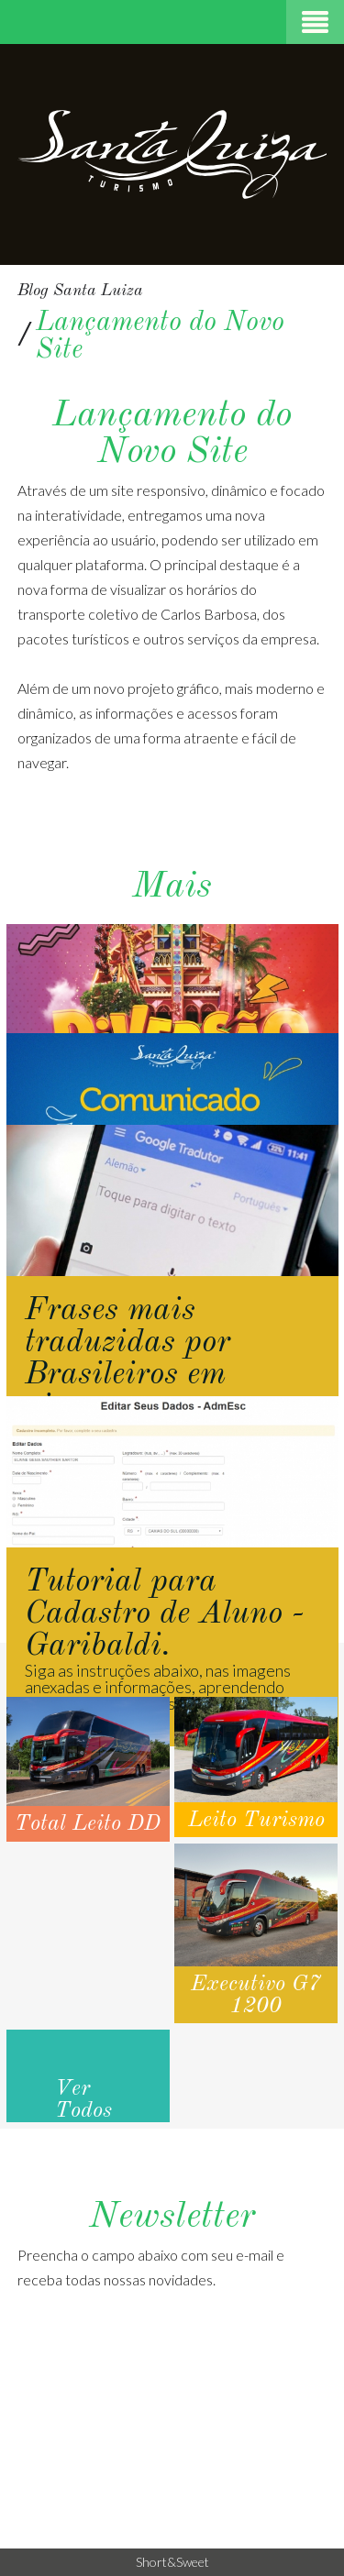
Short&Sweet (172, 2562)
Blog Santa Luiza (80, 290)
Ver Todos (83, 2100)
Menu (315, 22)
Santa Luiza (172, 154)
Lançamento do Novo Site (160, 336)
